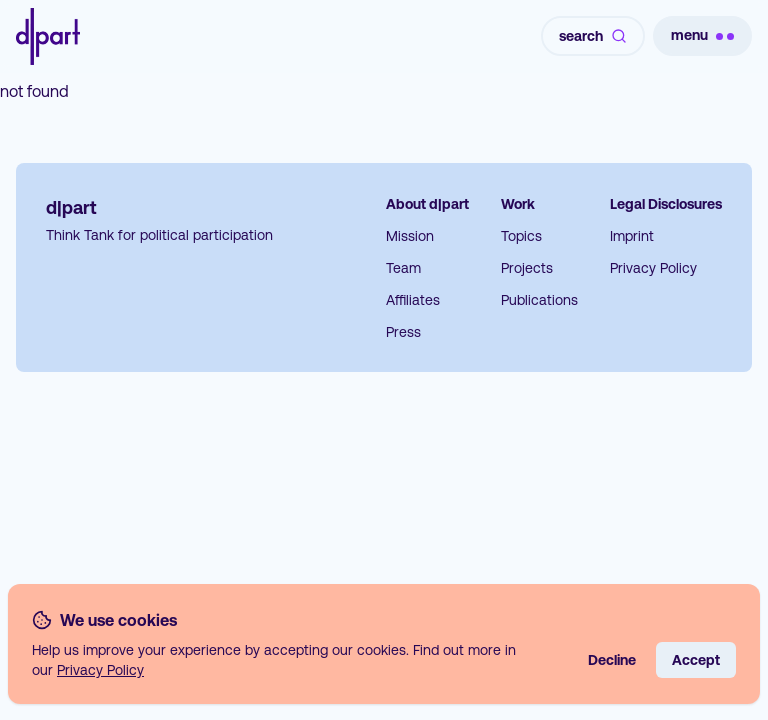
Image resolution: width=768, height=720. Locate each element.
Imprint (632, 236)
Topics (521, 236)
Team (403, 268)
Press (403, 332)
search (593, 36)
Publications (539, 300)
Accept (696, 660)
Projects (527, 268)
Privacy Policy (653, 268)
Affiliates (413, 300)
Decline (612, 660)
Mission (410, 236)
